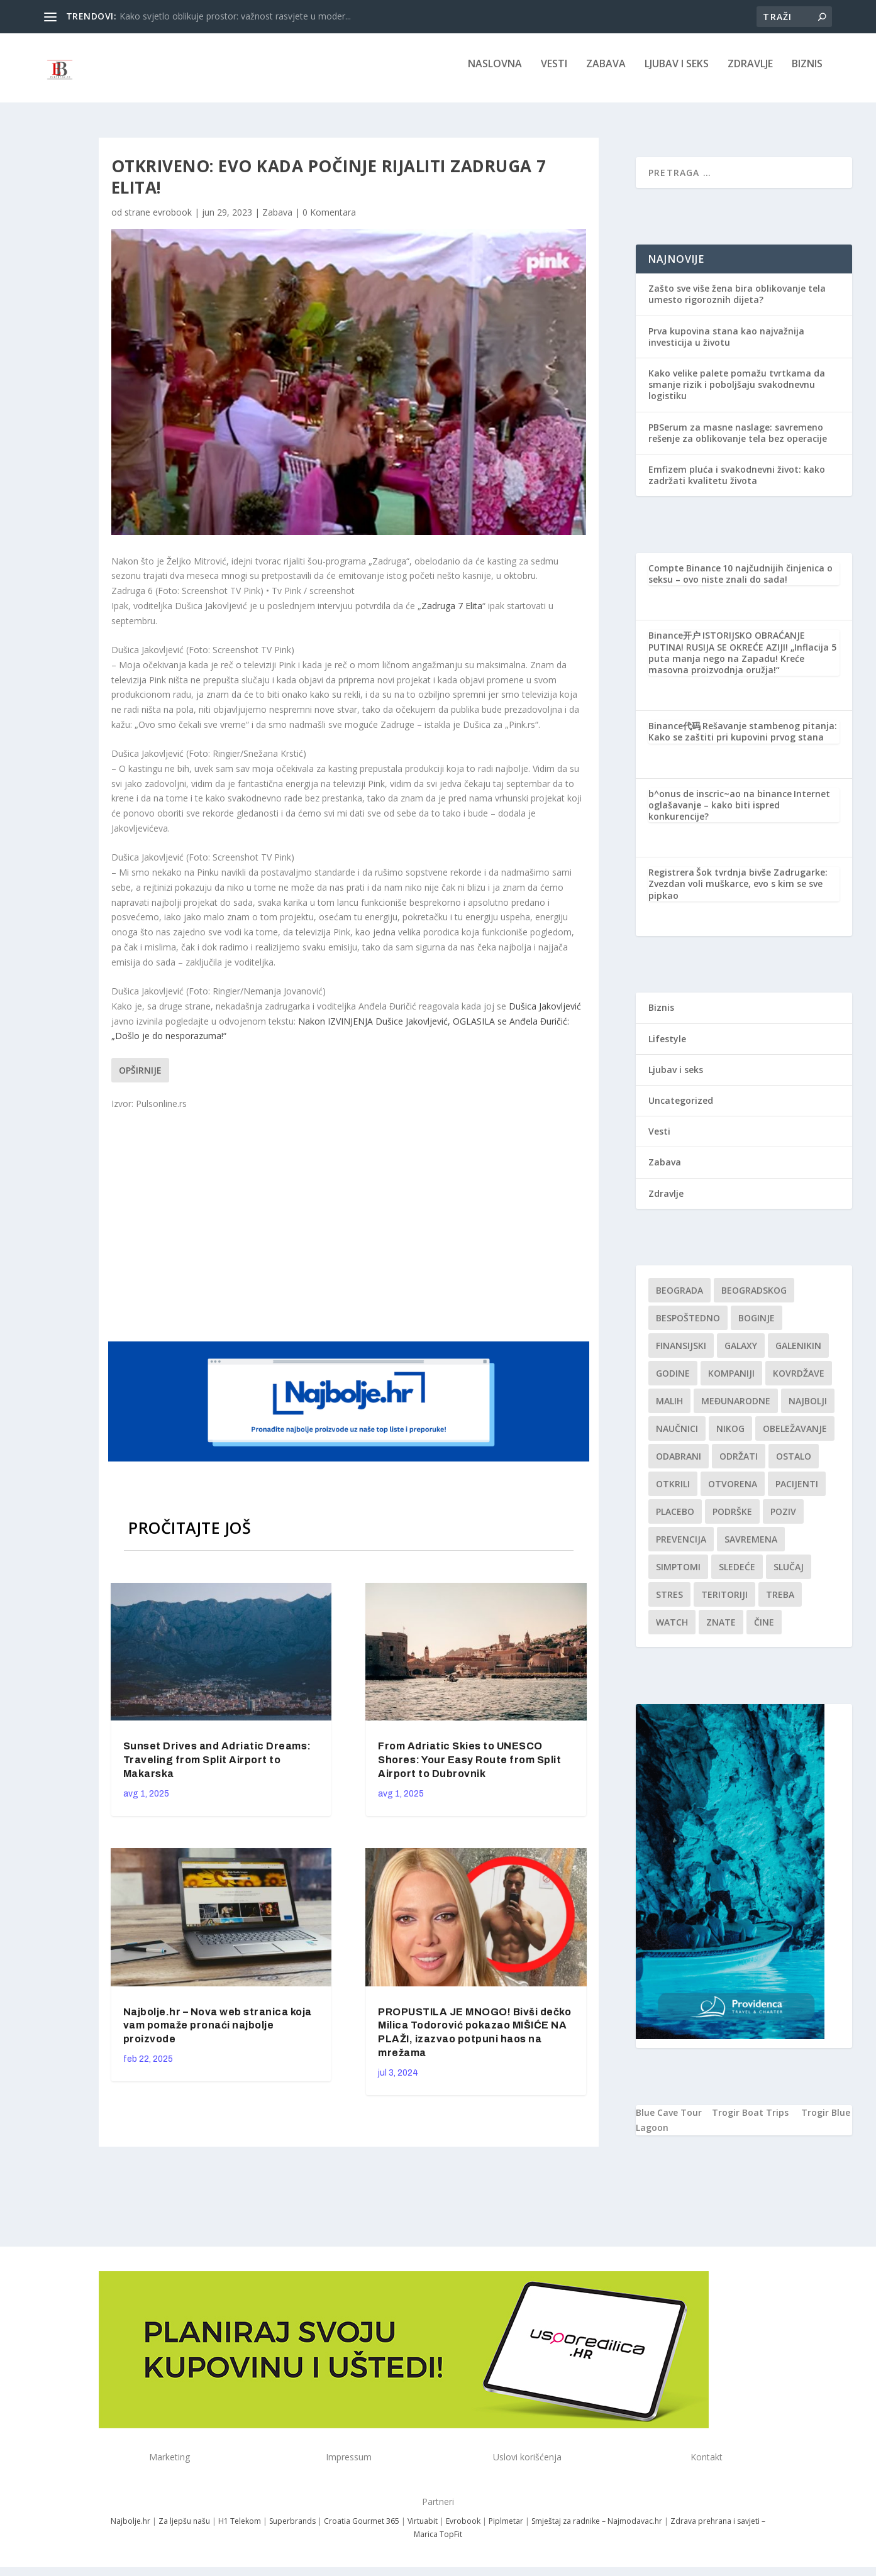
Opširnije (140, 1079)
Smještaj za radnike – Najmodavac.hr (596, 2529)
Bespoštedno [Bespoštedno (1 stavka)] (688, 1327)
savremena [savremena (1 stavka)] (750, 1548)
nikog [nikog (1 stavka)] (730, 1437)
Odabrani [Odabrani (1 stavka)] (678, 1465)
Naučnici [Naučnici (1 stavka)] (677, 1437)
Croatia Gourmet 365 (361, 2529)
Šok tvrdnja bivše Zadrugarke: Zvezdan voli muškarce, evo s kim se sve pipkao (738, 892)
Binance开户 (674, 644)
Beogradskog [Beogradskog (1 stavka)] (754, 1299)
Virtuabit (423, 2529)
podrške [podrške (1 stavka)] (732, 1520)
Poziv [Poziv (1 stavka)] (783, 1520)
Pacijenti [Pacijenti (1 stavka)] (796, 1493)
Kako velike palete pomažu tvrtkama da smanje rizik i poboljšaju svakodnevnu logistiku (736, 393)
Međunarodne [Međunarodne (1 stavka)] (735, 1410)
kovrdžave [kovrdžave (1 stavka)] (798, 1382)
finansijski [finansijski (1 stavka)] (681, 1354)
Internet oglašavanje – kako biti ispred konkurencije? (739, 813)
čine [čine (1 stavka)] (764, 1631)
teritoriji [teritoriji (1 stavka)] (724, 1603)
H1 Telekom (239, 2529)
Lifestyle (667, 1048)
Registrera (671, 881)
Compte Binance (684, 577)
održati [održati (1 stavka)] (738, 1465)
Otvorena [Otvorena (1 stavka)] (732, 1493)
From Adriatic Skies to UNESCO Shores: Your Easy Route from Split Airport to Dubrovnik (469, 1768)
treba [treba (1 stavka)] (780, 1603)
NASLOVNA (495, 73)
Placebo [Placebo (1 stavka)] (675, 1520)
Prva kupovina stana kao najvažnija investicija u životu (726, 345)
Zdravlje (750, 73)
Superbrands (292, 2529)
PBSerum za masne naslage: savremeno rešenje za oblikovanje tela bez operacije (737, 441)
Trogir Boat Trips (750, 2121)
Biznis (807, 73)
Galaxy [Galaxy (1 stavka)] (740, 1354)
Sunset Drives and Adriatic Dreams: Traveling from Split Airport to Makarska (217, 1768)
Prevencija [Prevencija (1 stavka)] (681, 1548)
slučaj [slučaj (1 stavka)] (788, 1576)
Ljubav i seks (677, 73)
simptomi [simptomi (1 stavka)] (678, 1576)
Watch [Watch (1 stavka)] (672, 1631)
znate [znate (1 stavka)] (721, 1631)
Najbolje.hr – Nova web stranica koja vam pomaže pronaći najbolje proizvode (217, 2034)
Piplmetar (505, 2529)
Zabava (606, 73)
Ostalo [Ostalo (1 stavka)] (793, 1465)
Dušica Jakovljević (545, 1015)
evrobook (172, 221)
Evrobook (463, 2529)
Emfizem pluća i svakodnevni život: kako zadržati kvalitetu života (736, 483)
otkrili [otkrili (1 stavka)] (673, 1493)
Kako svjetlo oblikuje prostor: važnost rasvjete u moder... (235, 16)
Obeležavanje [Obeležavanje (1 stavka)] (795, 1437)
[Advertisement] (350, 1232)
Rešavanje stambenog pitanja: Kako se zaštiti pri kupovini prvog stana (742, 740)
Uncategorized (680, 1109)
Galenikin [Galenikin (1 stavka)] (798, 1354)
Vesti (554, 73)
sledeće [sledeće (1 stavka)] (737, 1576)
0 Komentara (329, 221)
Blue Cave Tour (669, 2121)
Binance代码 (674, 734)
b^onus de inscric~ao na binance (720, 802)
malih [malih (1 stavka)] (669, 1410)
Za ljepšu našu (184, 2529)
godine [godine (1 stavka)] (673, 1382)
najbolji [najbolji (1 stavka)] (808, 1410)
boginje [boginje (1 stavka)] (756, 1327)
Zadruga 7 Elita (451, 614)
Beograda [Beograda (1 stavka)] (679, 1299)
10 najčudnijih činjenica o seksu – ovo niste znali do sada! (740, 582)
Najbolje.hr (130, 2529)
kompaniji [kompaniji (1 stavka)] (731, 1382)
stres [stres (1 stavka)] (669, 1603)
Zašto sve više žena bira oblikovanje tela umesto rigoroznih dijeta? (737, 302)
